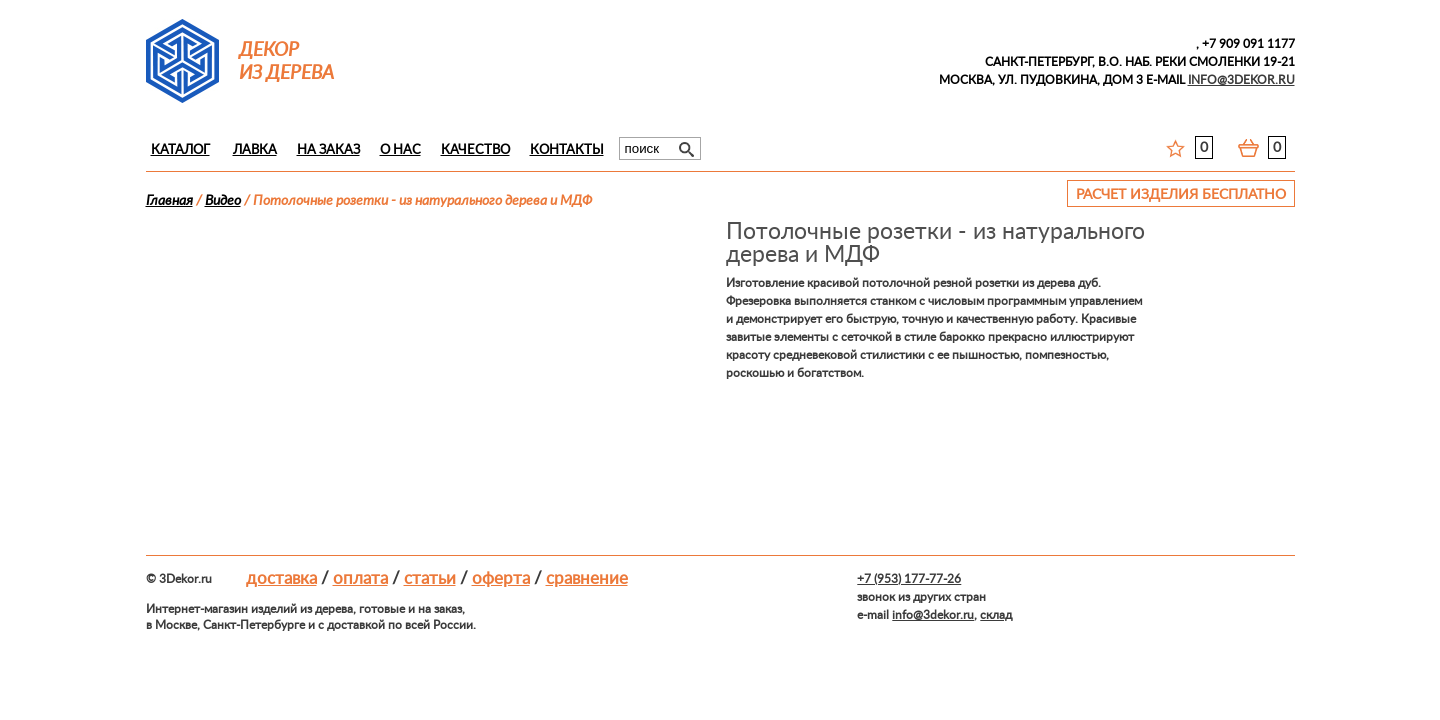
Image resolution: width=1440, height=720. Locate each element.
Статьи (430, 578)
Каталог (180, 150)
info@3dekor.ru (933, 615)
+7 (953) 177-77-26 (909, 579)
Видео (223, 201)
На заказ (328, 150)
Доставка (281, 578)
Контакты (567, 150)
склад (996, 615)
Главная (169, 201)
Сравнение (587, 578)
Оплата (360, 578)
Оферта (501, 578)
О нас (400, 150)
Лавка (255, 150)
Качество (475, 150)
